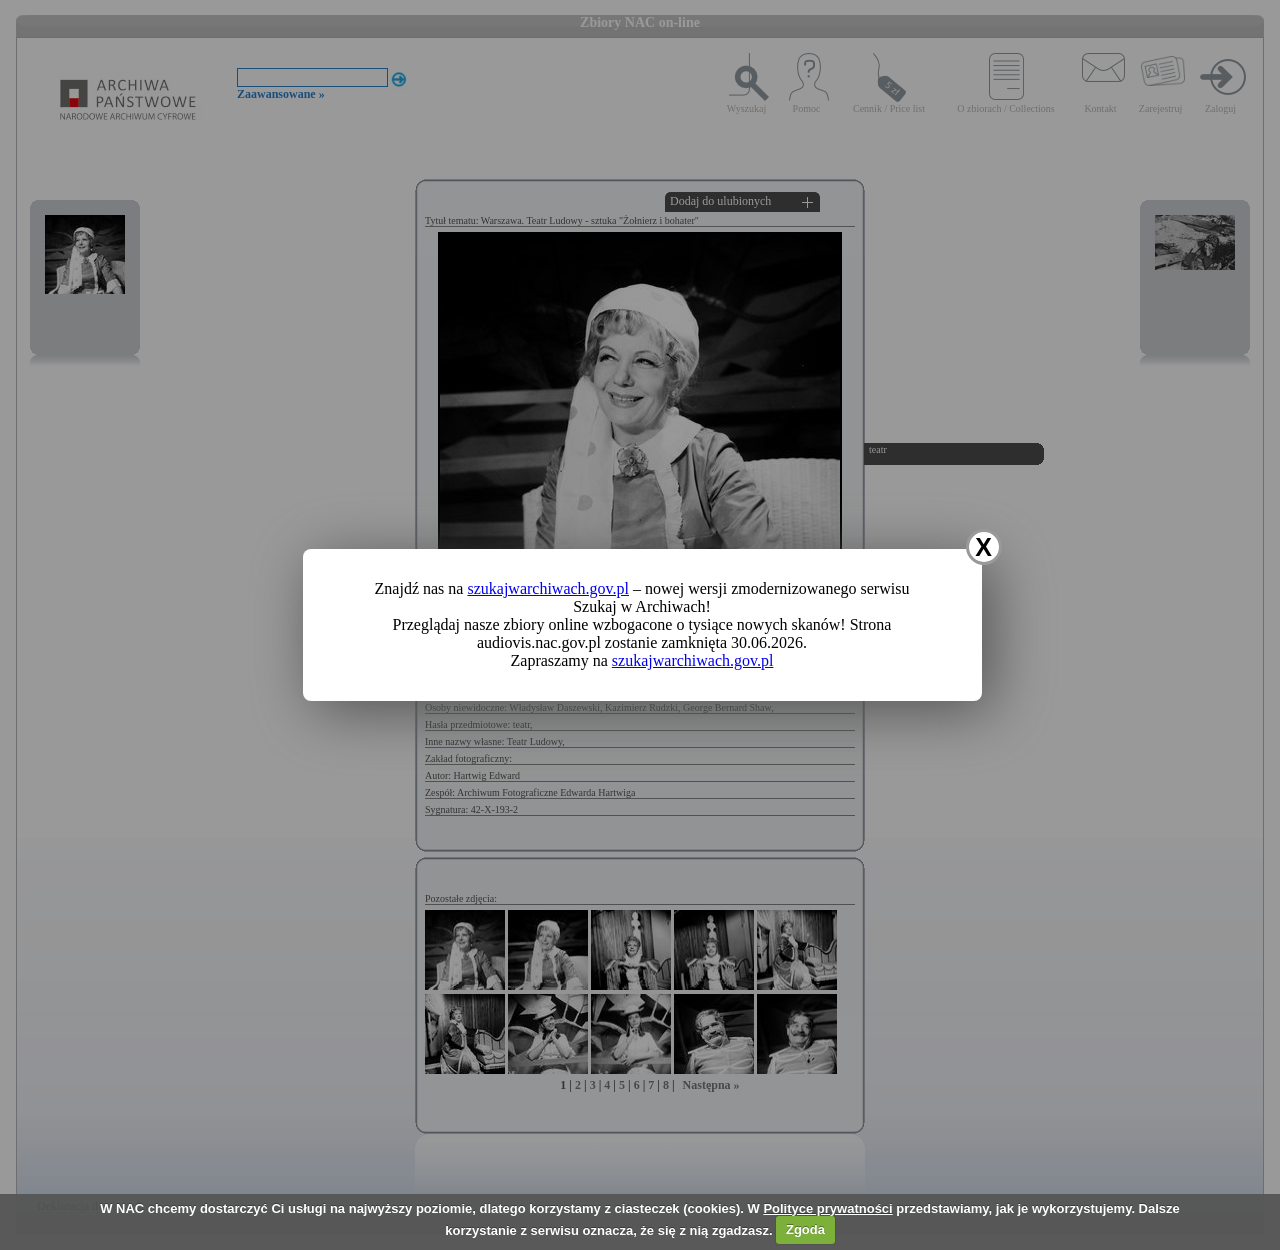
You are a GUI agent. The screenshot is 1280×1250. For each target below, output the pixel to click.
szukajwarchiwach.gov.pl (548, 588)
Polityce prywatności (827, 1208)
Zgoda (805, 1229)
